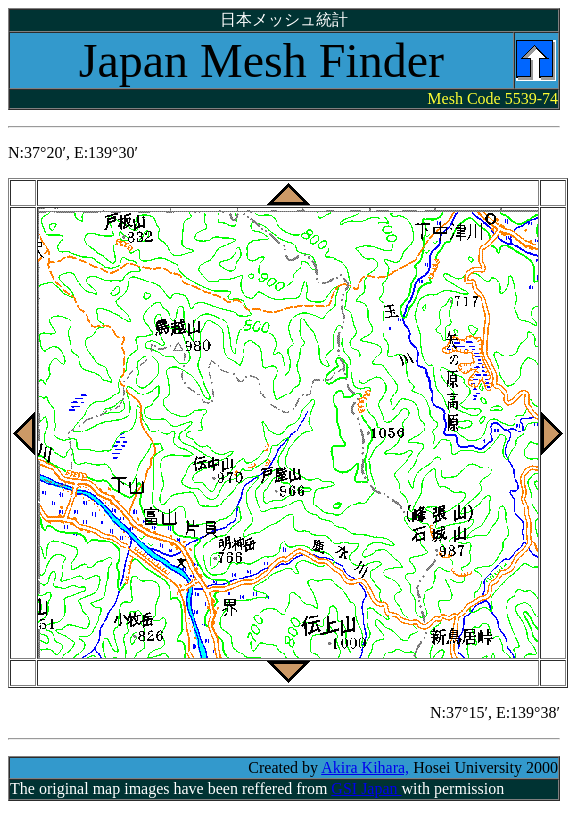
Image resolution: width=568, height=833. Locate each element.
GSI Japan (366, 788)
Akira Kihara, (365, 767)
